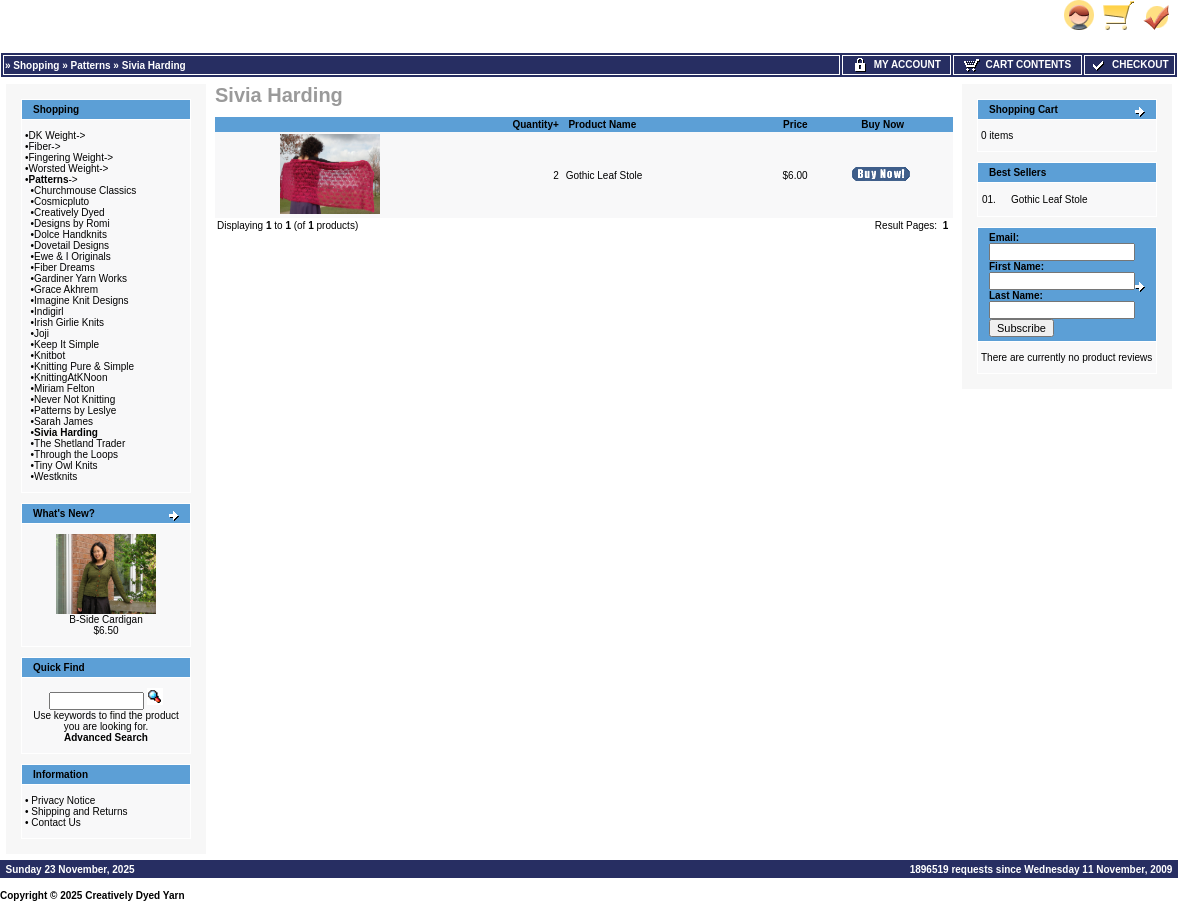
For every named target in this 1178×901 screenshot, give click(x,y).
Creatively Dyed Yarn (134, 895)
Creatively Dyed (69, 212)
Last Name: (1016, 295)
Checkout (1129, 64)
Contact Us (55, 822)
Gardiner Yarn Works (80, 278)
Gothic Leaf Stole (604, 175)
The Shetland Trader (79, 443)
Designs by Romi (72, 223)
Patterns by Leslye (75, 410)
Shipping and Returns (79, 811)
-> (53, 179)
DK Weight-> (57, 135)
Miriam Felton (64, 388)
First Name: (1016, 266)
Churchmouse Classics (85, 190)
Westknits (55, 476)
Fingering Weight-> (71, 157)
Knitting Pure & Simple (84, 366)
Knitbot (49, 355)
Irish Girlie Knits (69, 322)
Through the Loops (76, 454)
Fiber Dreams (64, 267)
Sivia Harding (154, 65)
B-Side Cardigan (105, 619)
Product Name (602, 124)
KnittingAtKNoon (70, 377)
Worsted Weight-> (69, 168)
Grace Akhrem (66, 289)
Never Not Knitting (74, 399)
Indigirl (48, 311)
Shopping (36, 65)
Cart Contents (1017, 64)
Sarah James (63, 421)
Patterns (91, 65)
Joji (41, 333)
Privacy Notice (63, 800)
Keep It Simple (66, 344)
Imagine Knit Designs (81, 300)
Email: (1004, 237)
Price (795, 124)
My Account (896, 64)
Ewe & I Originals (72, 256)
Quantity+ (535, 124)
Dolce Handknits (70, 234)
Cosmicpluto (61, 201)
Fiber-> (45, 146)
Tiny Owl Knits (66, 465)
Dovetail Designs (71, 245)
